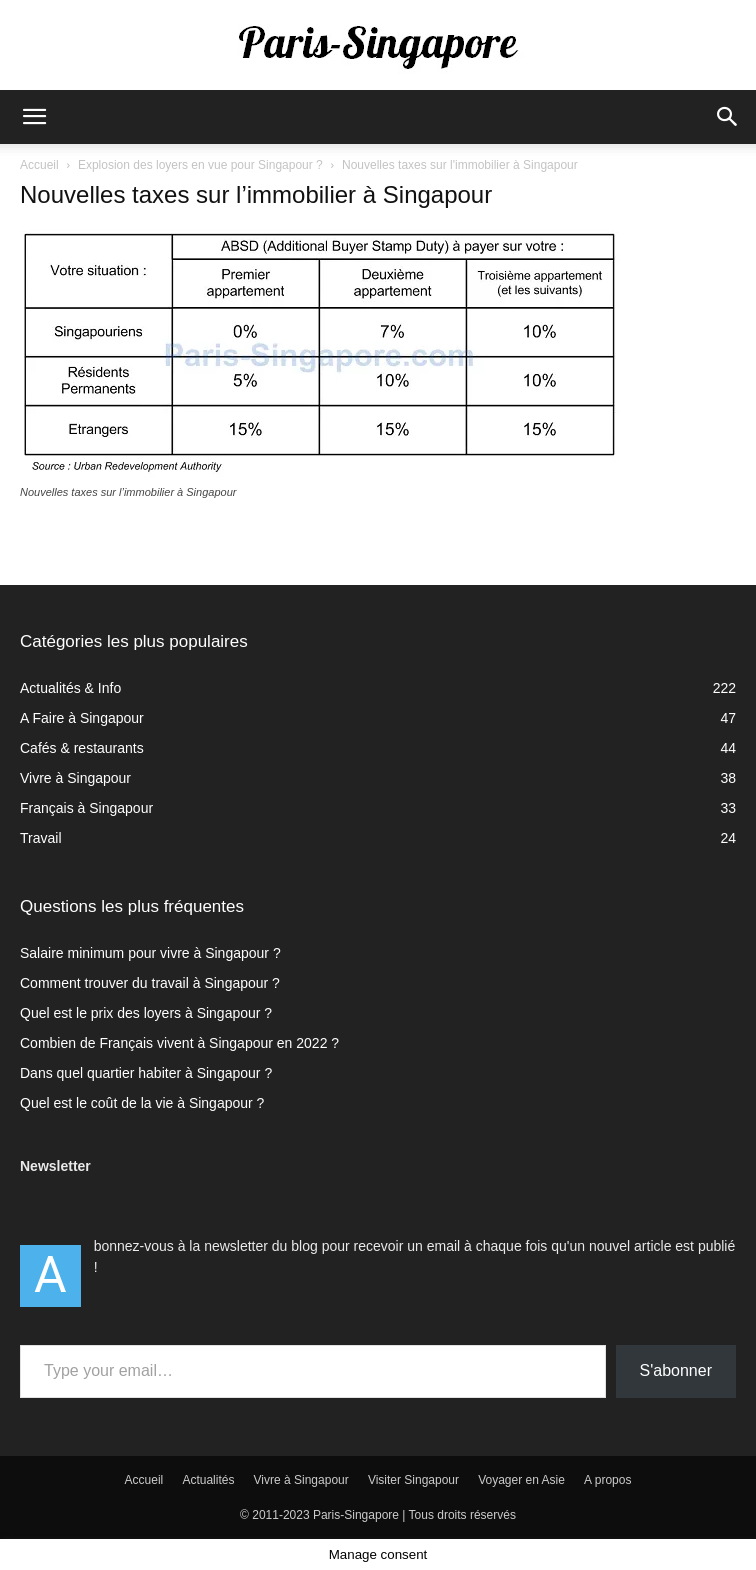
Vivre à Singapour (301, 1480)
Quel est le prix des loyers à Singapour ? (146, 1013)
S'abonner (676, 1370)
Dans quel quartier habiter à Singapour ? (146, 1073)
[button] (34, 117)
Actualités (208, 1480)
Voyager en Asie (521, 1480)
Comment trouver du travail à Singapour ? (150, 983)
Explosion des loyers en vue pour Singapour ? (200, 165)
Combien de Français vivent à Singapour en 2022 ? (179, 1043)
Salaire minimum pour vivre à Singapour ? (150, 953)
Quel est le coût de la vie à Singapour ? (142, 1103)
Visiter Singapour (413, 1480)
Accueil (39, 165)
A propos (607, 1480)
